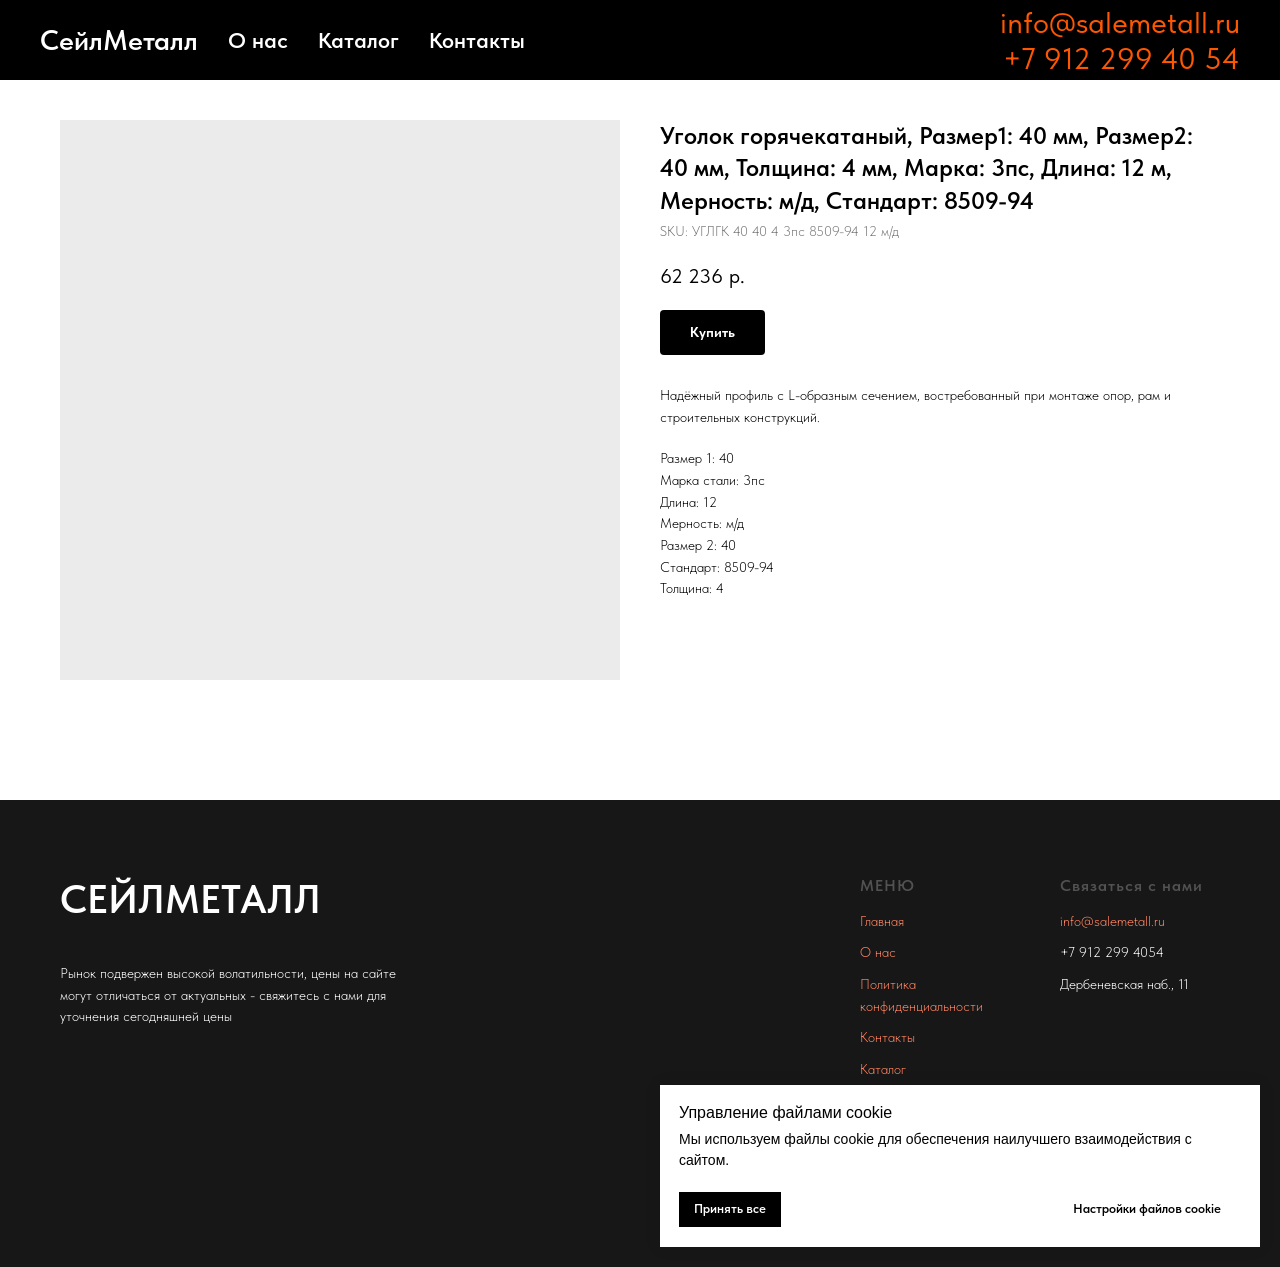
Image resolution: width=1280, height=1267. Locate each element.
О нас (258, 40)
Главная (882, 921)
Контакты (477, 40)
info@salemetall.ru (1120, 22)
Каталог (358, 40)
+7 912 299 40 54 (1121, 58)
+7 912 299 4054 (1112, 952)
